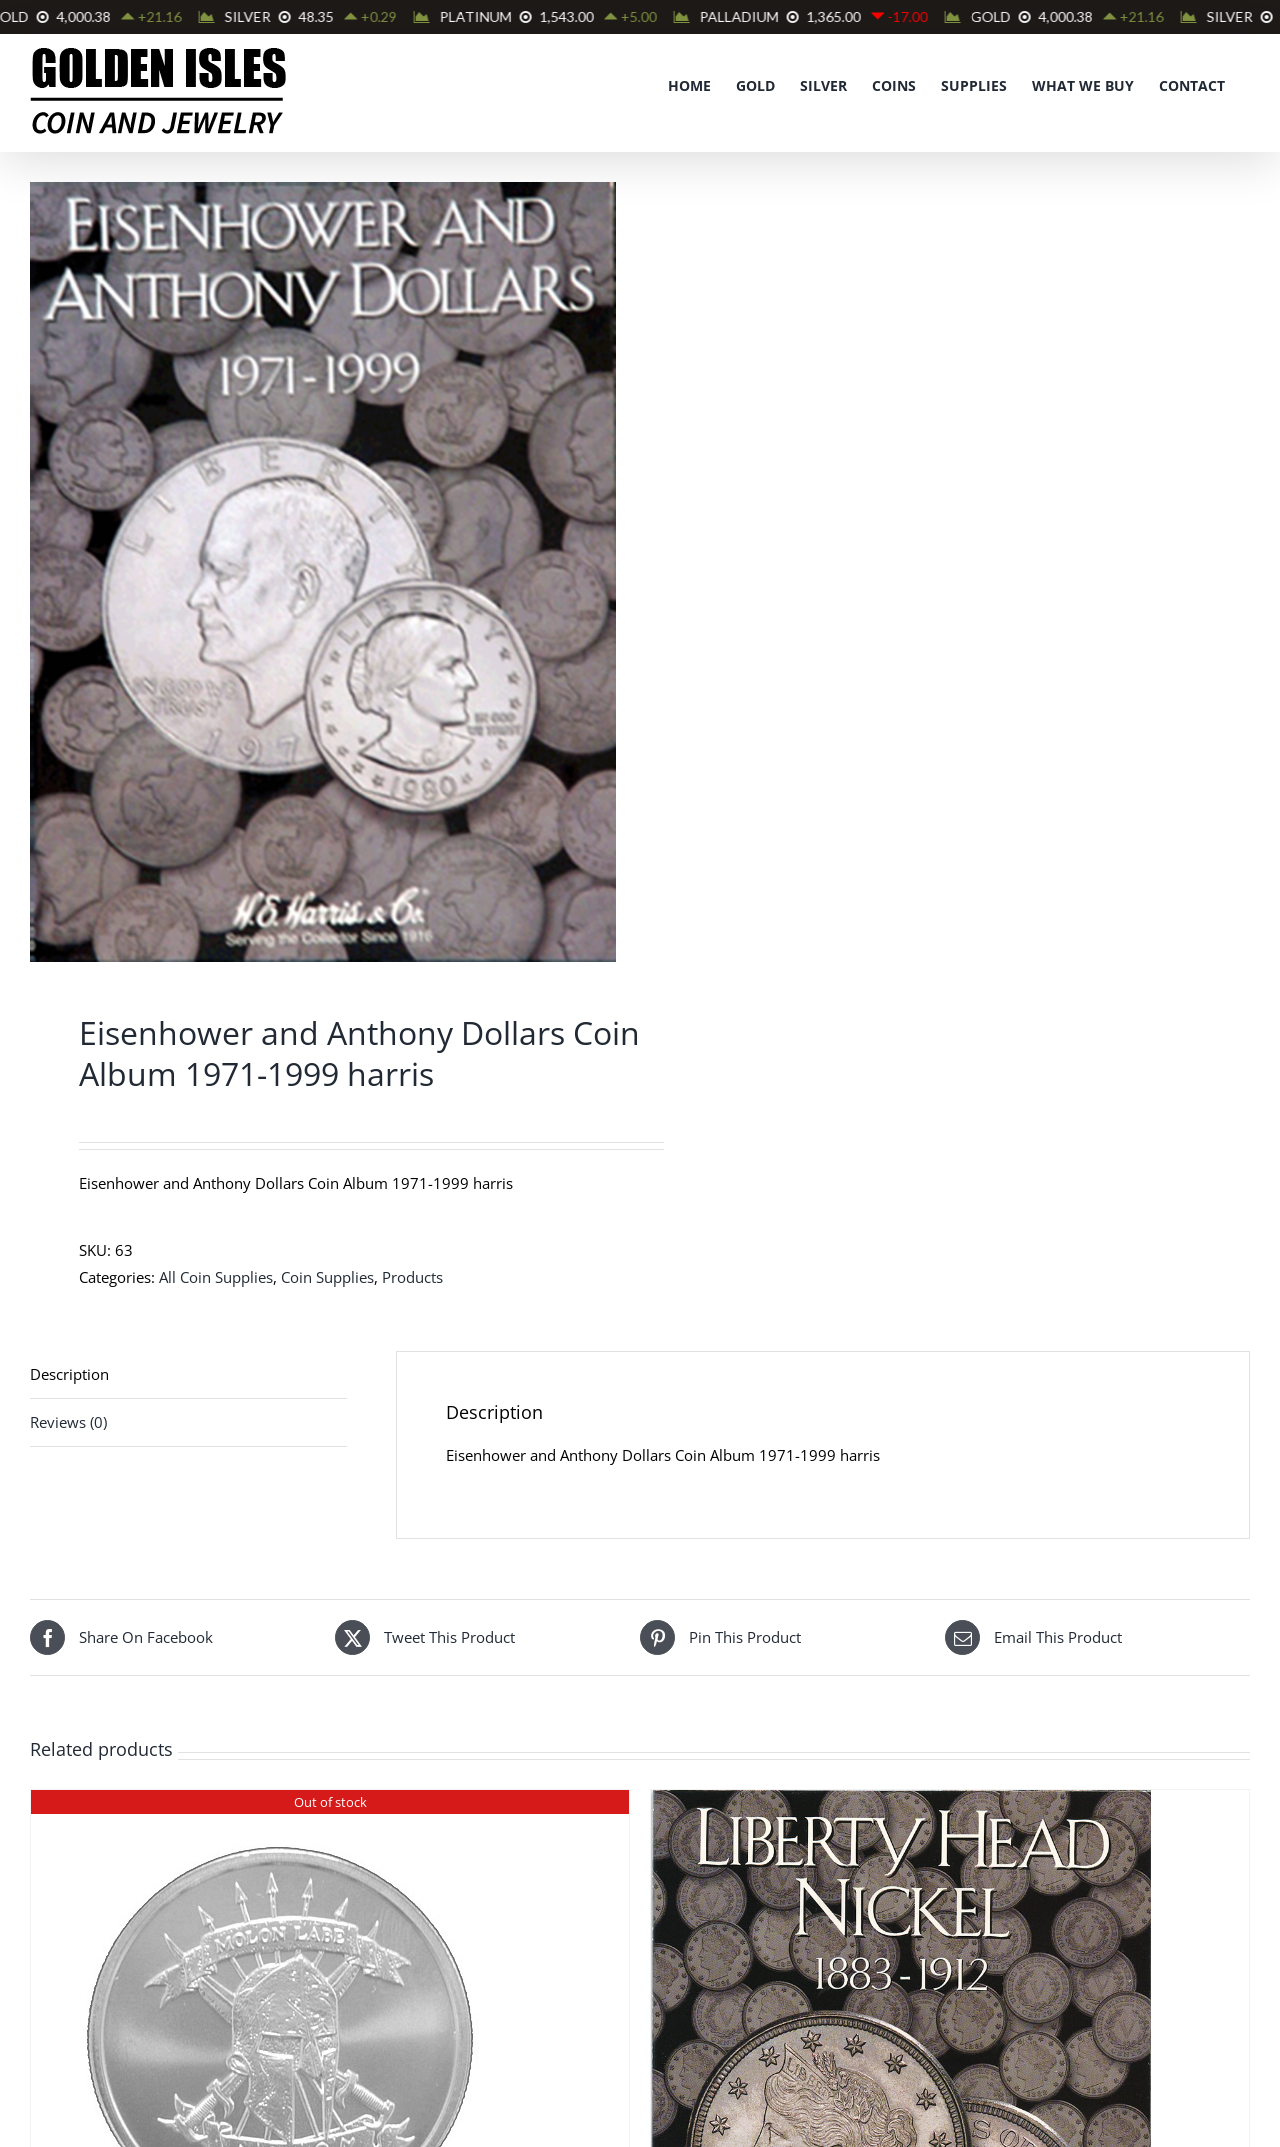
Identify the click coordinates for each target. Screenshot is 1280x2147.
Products (412, 1277)
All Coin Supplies (216, 1277)
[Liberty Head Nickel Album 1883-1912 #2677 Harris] (901, 1803)
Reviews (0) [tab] (68, 1422)
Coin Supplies (327, 1277)
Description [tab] (69, 1374)
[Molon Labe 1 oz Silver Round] (281, 1803)
